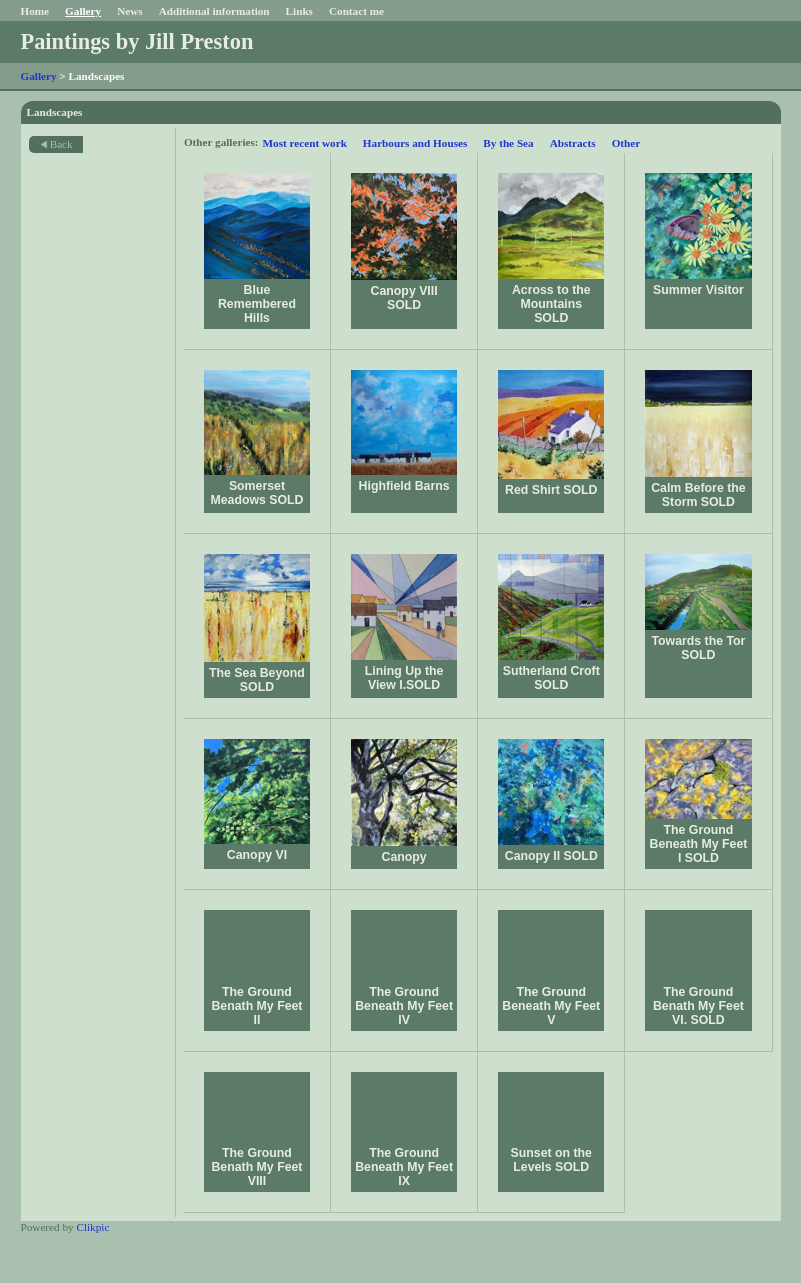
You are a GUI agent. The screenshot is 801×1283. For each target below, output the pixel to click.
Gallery (83, 11)
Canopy (404, 857)
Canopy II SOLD (551, 856)
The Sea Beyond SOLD (257, 680)
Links (299, 11)
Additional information (214, 11)
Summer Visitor (698, 290)
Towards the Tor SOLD (698, 648)
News (129, 11)
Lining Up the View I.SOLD (404, 678)
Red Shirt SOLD (551, 490)
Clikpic (92, 1227)
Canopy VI (257, 855)
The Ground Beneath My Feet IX (404, 1167)
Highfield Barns (404, 486)
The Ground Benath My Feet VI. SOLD (698, 1006)
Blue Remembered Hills (257, 304)
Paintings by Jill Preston (137, 41)
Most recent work (305, 143)
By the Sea (508, 143)
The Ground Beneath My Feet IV (404, 1006)
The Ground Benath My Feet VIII (256, 1167)
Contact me (356, 11)
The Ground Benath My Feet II (256, 1006)
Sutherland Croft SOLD (551, 678)
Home (35, 11)
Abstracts (573, 143)
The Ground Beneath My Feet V (551, 1006)
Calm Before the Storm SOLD (698, 495)
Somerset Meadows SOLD (256, 493)
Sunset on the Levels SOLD (551, 1160)
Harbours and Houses (415, 143)
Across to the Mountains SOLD (551, 304)
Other (626, 143)
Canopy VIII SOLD (404, 298)
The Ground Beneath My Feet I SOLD (699, 844)
